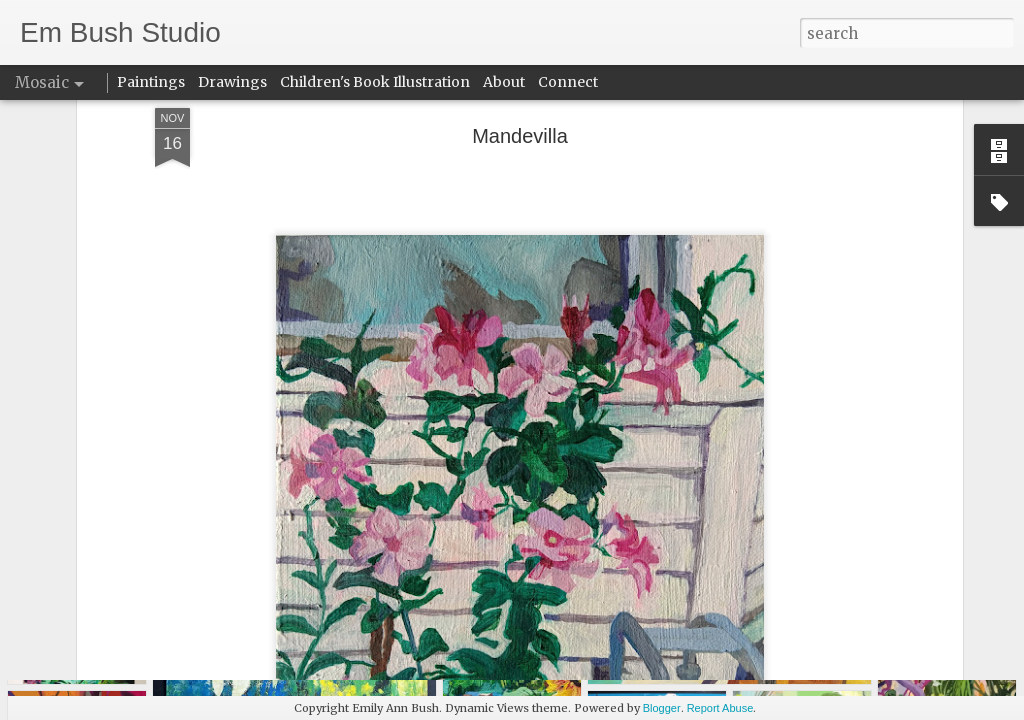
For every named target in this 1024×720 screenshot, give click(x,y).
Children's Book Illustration (375, 82)
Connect (568, 82)
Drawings (232, 82)
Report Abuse (720, 708)
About (504, 82)
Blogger (662, 708)
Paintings (151, 82)
